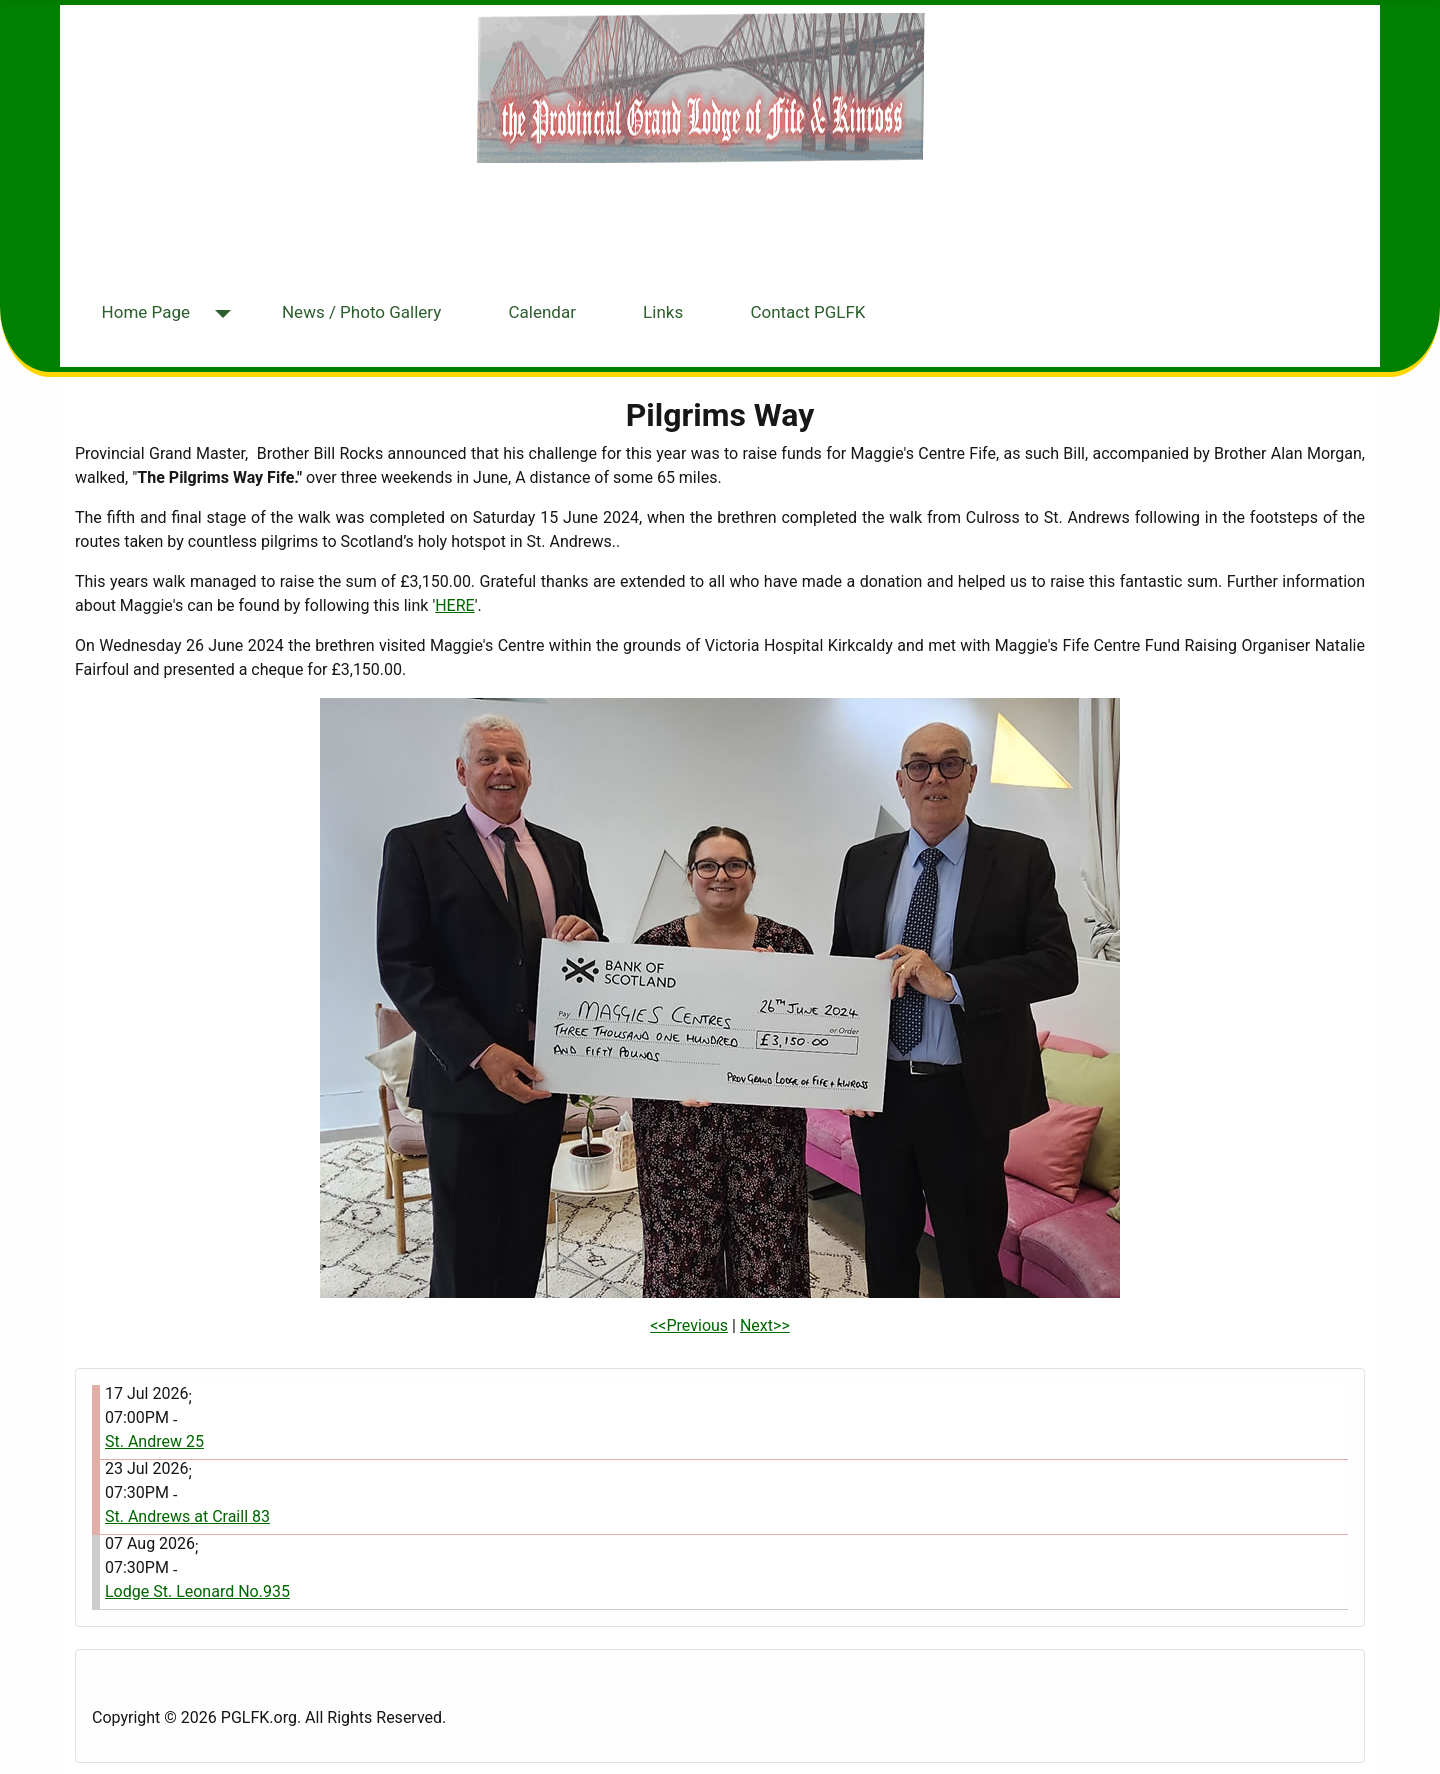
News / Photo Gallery (361, 312)
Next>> (765, 1325)
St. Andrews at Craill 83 (187, 1516)
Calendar (541, 312)
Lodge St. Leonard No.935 (197, 1591)
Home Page (146, 312)
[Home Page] (218, 314)
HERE (454, 605)
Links (663, 312)
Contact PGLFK (807, 312)
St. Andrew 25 (154, 1441)
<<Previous (689, 1325)
